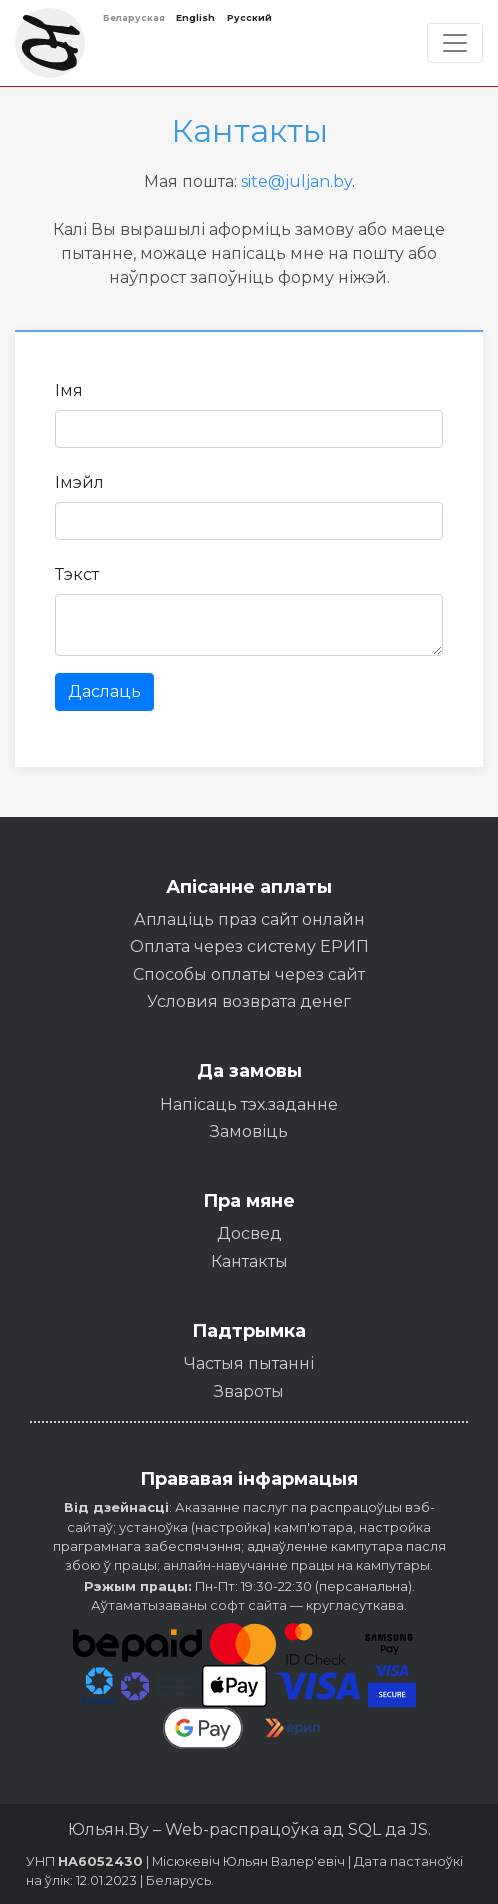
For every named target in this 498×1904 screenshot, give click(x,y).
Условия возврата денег (249, 1001)
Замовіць (249, 1131)
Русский (249, 17)
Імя (69, 390)
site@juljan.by (296, 181)
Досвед (249, 1233)
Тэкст (77, 574)
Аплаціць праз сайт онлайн (249, 919)
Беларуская (134, 17)
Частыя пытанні (249, 1363)
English (195, 17)
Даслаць (104, 691)
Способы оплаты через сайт (249, 974)
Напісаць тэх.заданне (249, 1104)
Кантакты (249, 1261)
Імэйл (79, 482)
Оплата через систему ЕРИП (249, 946)
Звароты (249, 1391)
